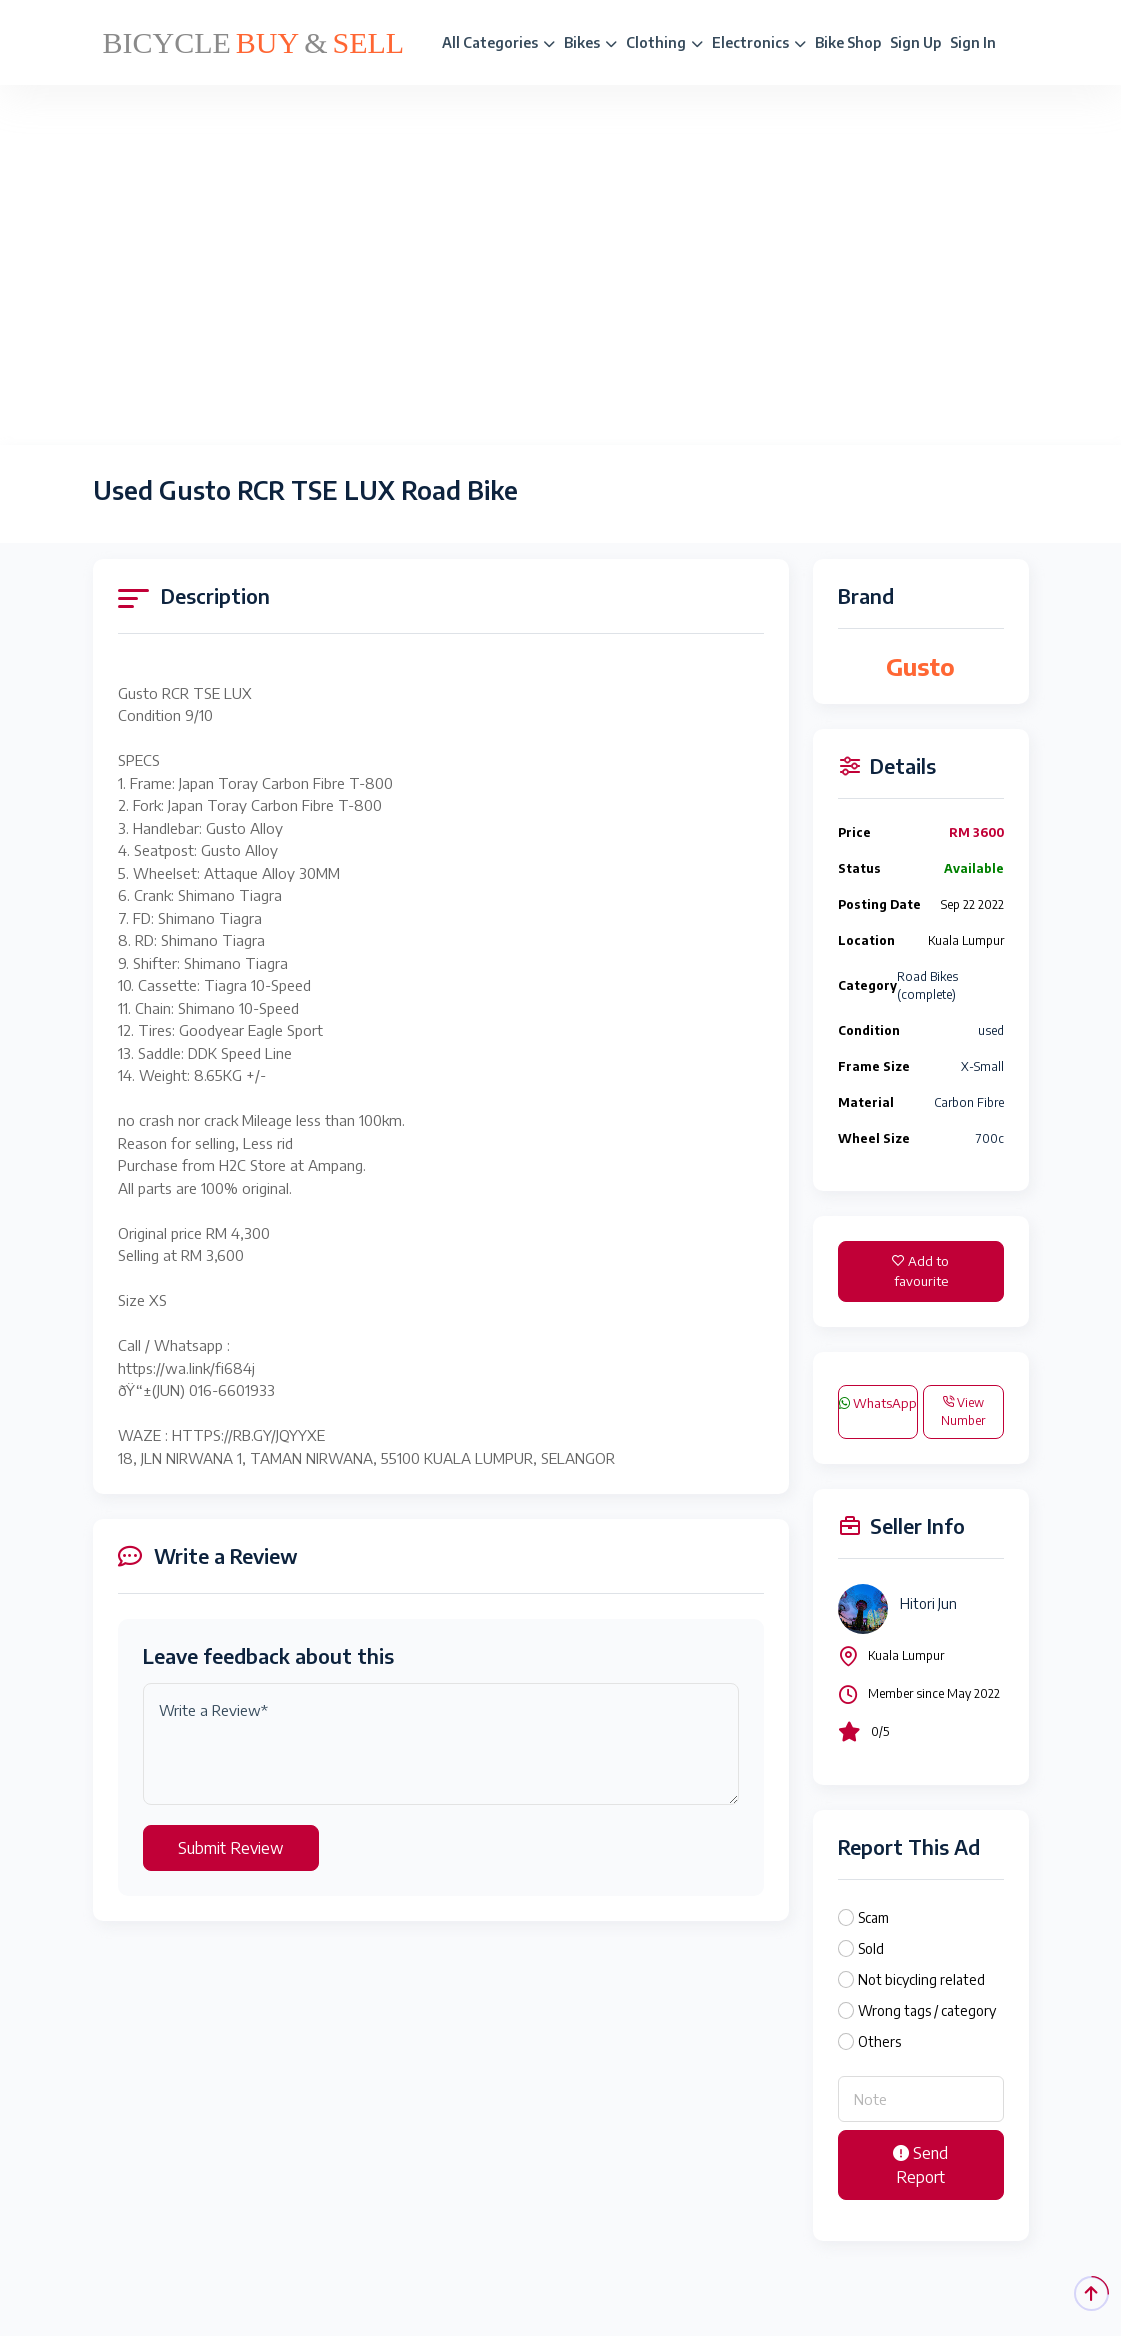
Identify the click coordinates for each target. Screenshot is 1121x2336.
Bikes (590, 42)
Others (879, 2041)
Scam (873, 1917)
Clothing (664, 42)
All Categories (498, 42)
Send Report (920, 2165)
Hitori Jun (928, 1603)
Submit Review (231, 1848)
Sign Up (915, 42)
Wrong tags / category (927, 2010)
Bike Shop (848, 42)
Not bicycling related (921, 1979)
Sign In (973, 42)
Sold (871, 1948)
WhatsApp (878, 1403)
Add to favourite (920, 1271)
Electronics (759, 42)
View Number (963, 1411)
